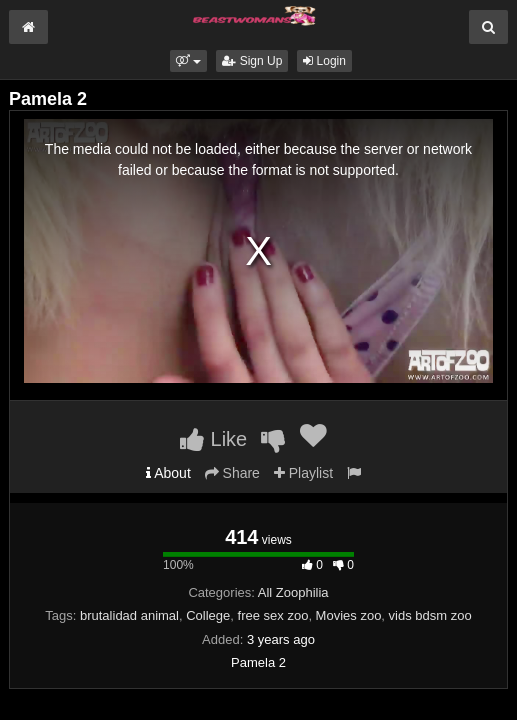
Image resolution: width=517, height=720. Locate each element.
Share (232, 473)
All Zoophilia (293, 592)
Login (324, 61)
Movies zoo (349, 615)
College (208, 615)
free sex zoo (273, 615)
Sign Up (252, 61)
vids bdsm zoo (430, 615)
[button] (188, 61)
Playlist (303, 473)
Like (213, 439)
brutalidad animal (129, 615)
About (168, 473)
